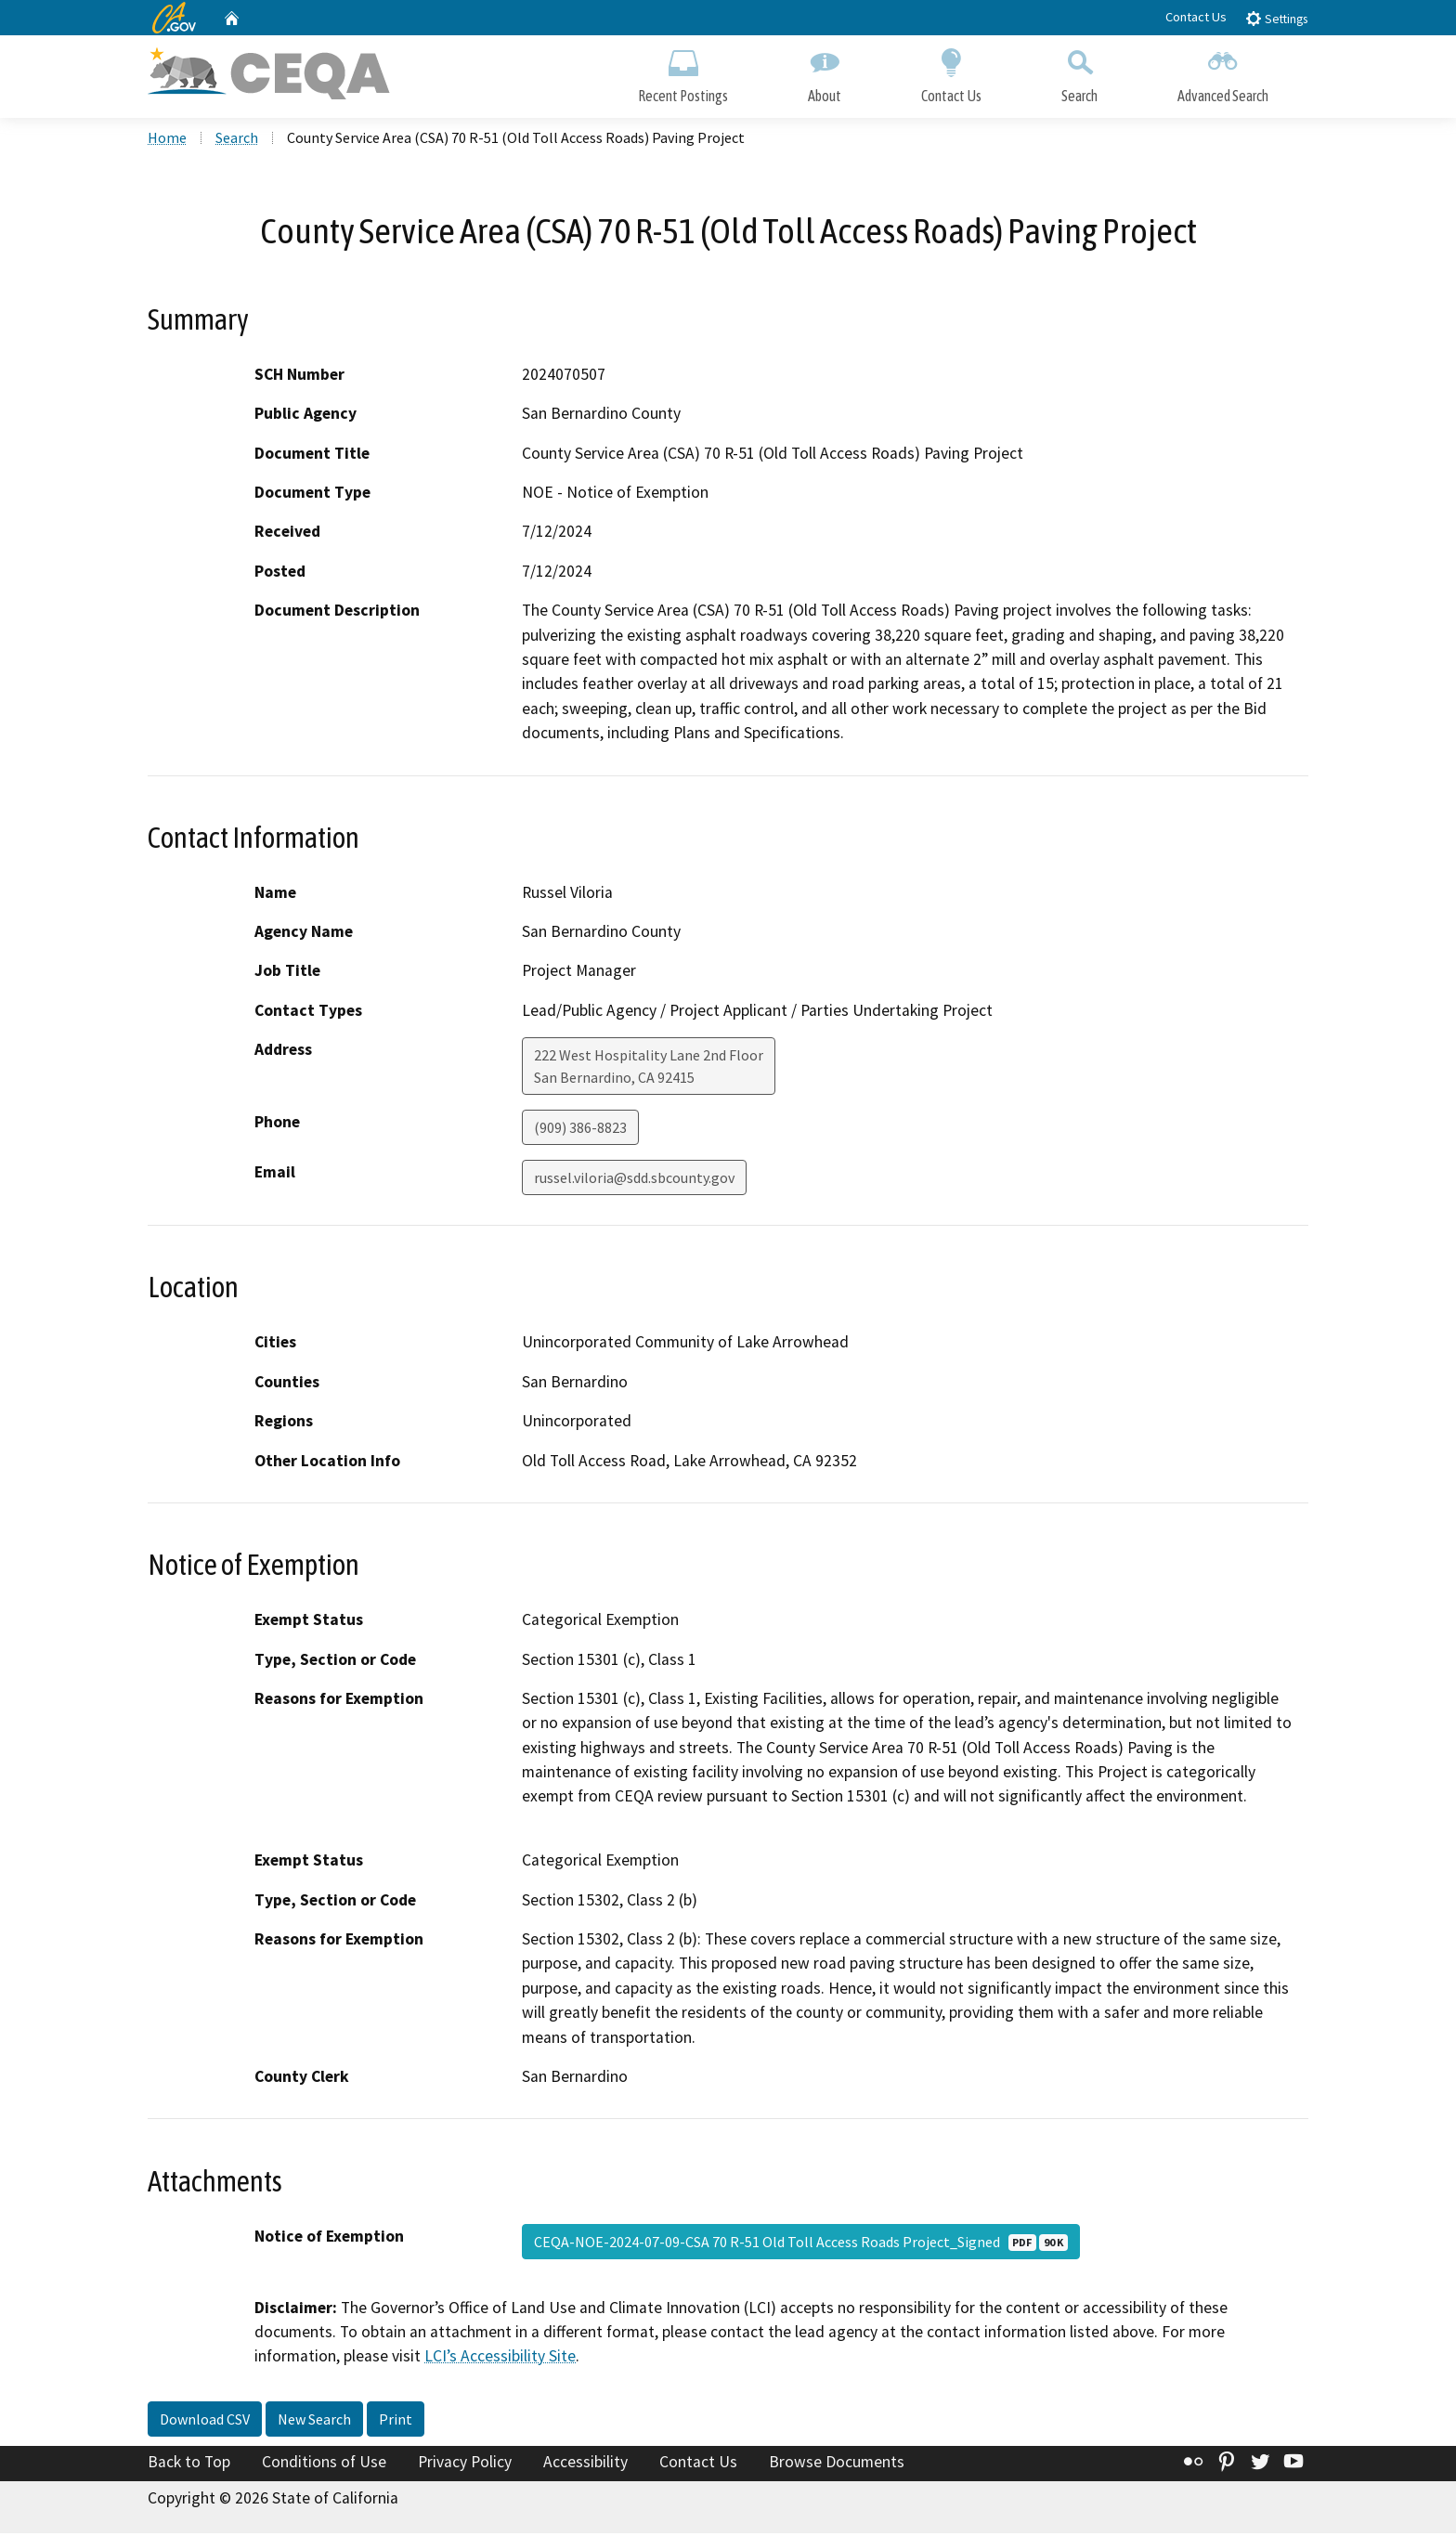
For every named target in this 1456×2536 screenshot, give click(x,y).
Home (167, 140)
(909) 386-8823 (580, 1130)
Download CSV (205, 2421)
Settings (1276, 18)
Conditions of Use (324, 2464)
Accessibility (585, 2464)
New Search (314, 2421)
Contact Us (1196, 16)
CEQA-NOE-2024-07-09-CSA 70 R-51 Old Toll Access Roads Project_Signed (801, 2243)
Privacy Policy (465, 2464)
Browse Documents (836, 2464)
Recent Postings (683, 72)
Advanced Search (1223, 72)
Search (1079, 72)
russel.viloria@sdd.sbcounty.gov (634, 1180)
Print (395, 2421)
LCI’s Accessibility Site (500, 2358)
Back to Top (189, 2464)
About (825, 72)
